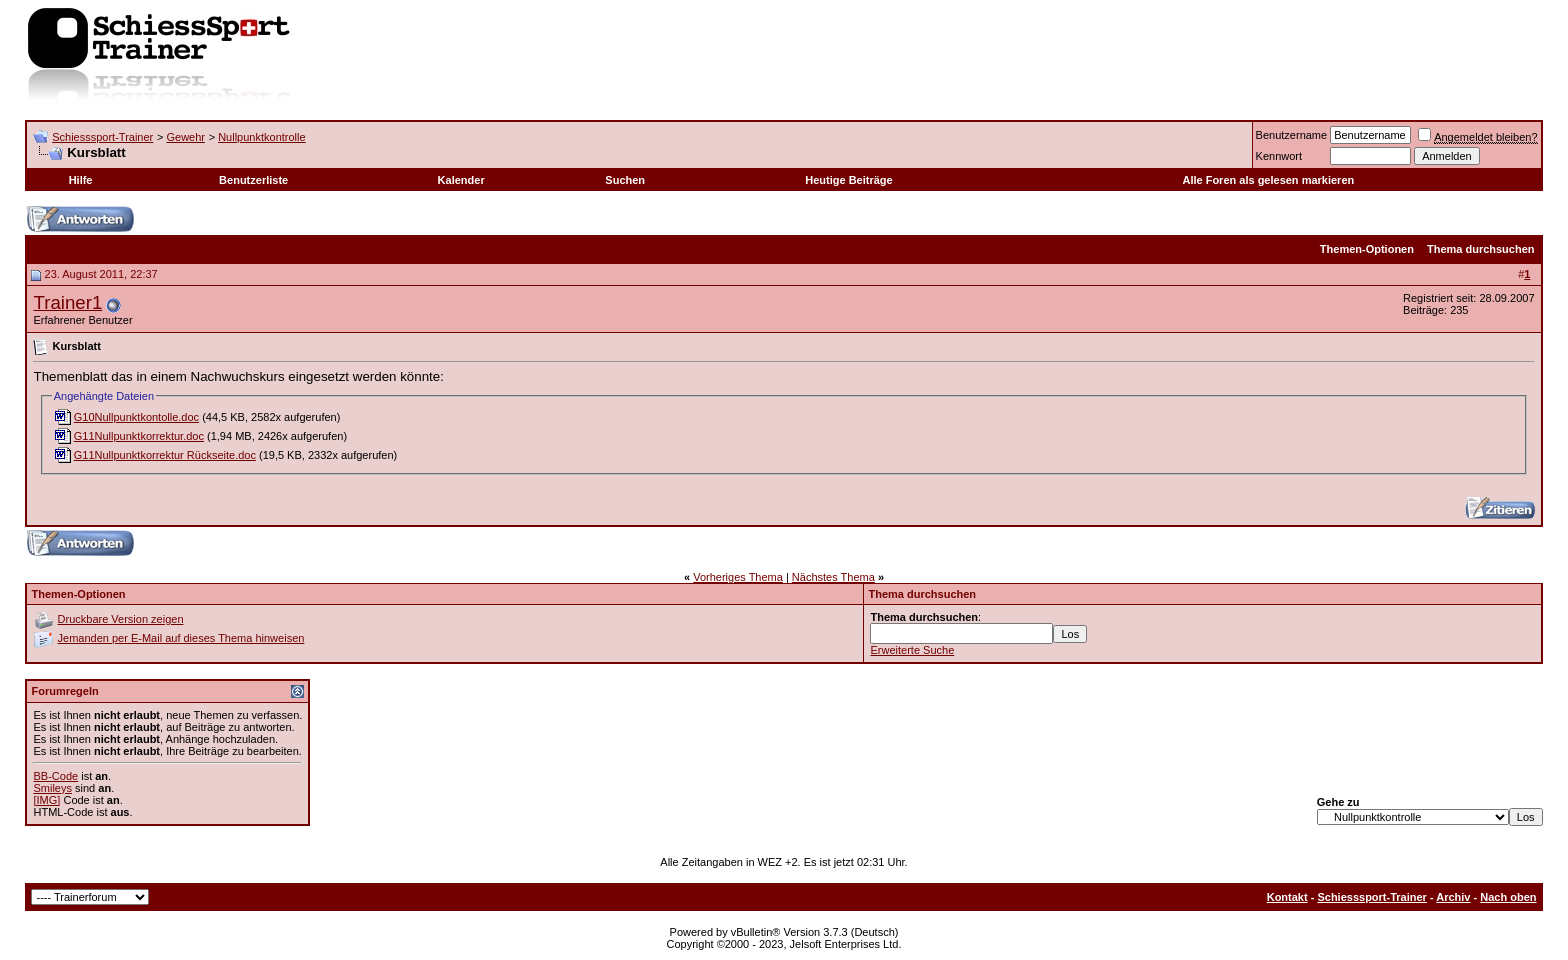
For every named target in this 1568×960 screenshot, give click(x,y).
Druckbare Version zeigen (121, 619)
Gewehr (185, 137)
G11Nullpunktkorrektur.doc (139, 436)
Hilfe (81, 180)
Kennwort (1279, 156)
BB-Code (55, 776)
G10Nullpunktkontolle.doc (136, 417)
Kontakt (1287, 897)
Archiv (1453, 897)
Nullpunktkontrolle (261, 137)
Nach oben (1508, 897)
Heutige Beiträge (848, 180)
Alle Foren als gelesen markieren (1268, 180)
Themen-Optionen (1367, 249)
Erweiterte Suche (912, 650)
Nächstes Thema (833, 577)
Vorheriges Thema (738, 577)
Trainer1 (67, 302)
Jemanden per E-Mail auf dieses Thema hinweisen (181, 638)
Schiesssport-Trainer (102, 137)
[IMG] (46, 800)
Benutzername (1292, 135)
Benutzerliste (253, 180)
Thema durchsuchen (1481, 249)
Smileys (52, 788)
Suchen (625, 180)
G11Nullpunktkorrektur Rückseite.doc (165, 455)
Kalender (461, 180)
